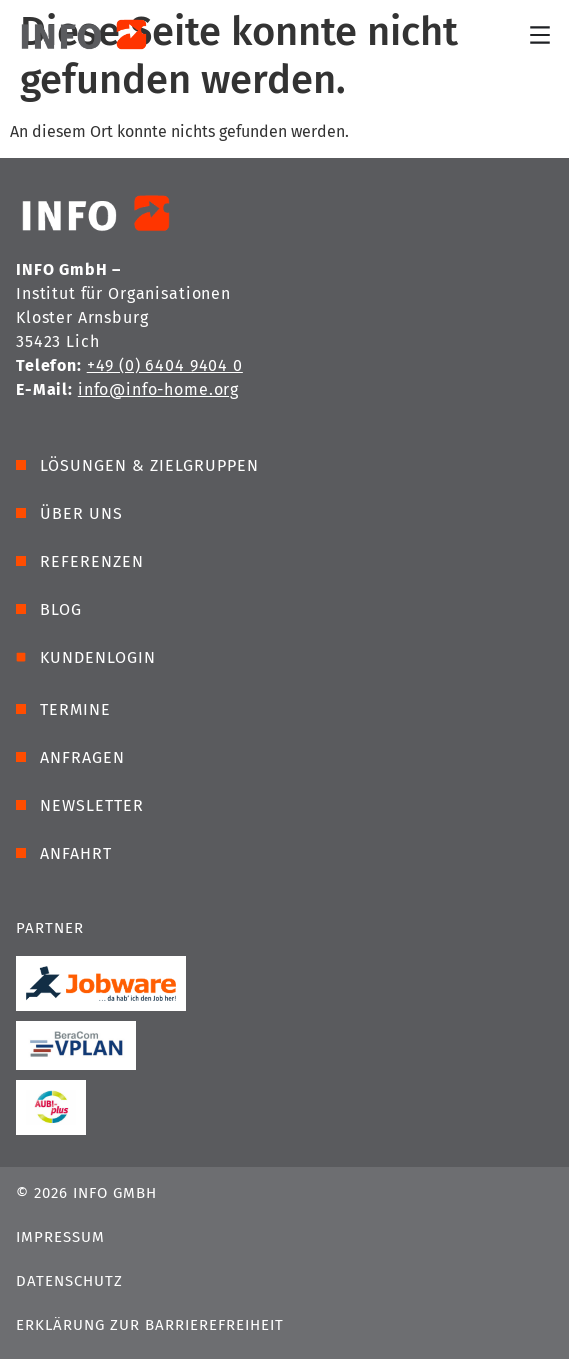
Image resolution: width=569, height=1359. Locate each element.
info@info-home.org (158, 389)
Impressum (60, 1237)
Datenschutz (69, 1281)
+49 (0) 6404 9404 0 (165, 365)
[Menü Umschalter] (540, 35)
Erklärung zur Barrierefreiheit (150, 1325)
